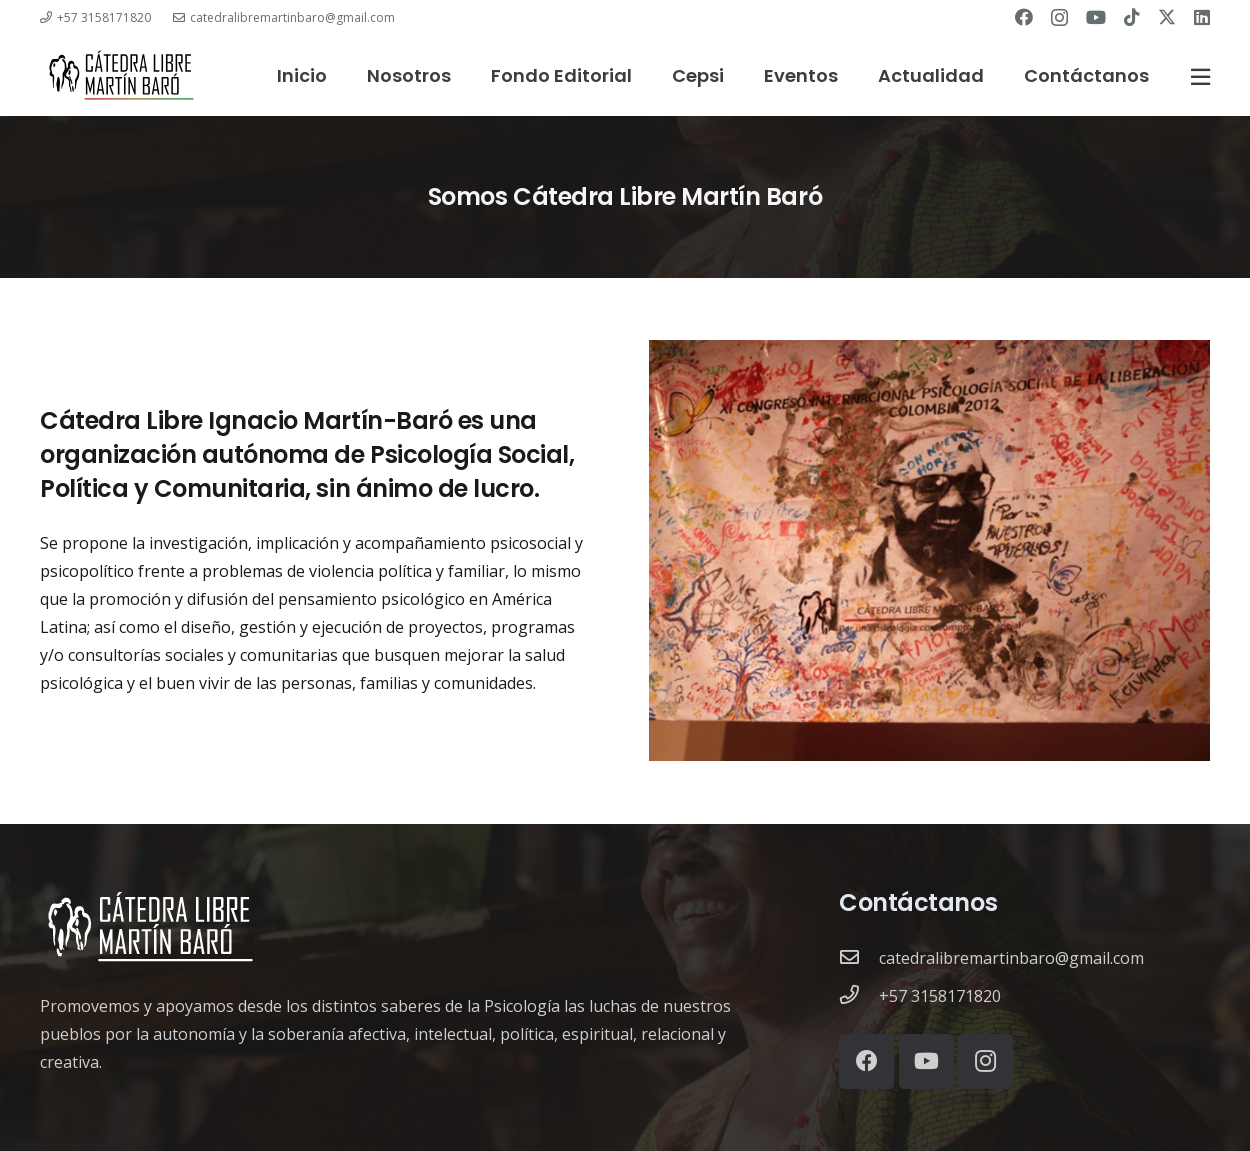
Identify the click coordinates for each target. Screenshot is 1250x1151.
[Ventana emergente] (1200, 76)
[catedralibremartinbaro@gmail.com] (859, 958)
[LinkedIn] (1202, 17)
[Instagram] (1059, 18)
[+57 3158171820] (859, 996)
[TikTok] (1132, 17)
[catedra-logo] (121, 76)
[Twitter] (1167, 17)
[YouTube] (1096, 17)
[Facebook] (1024, 17)
